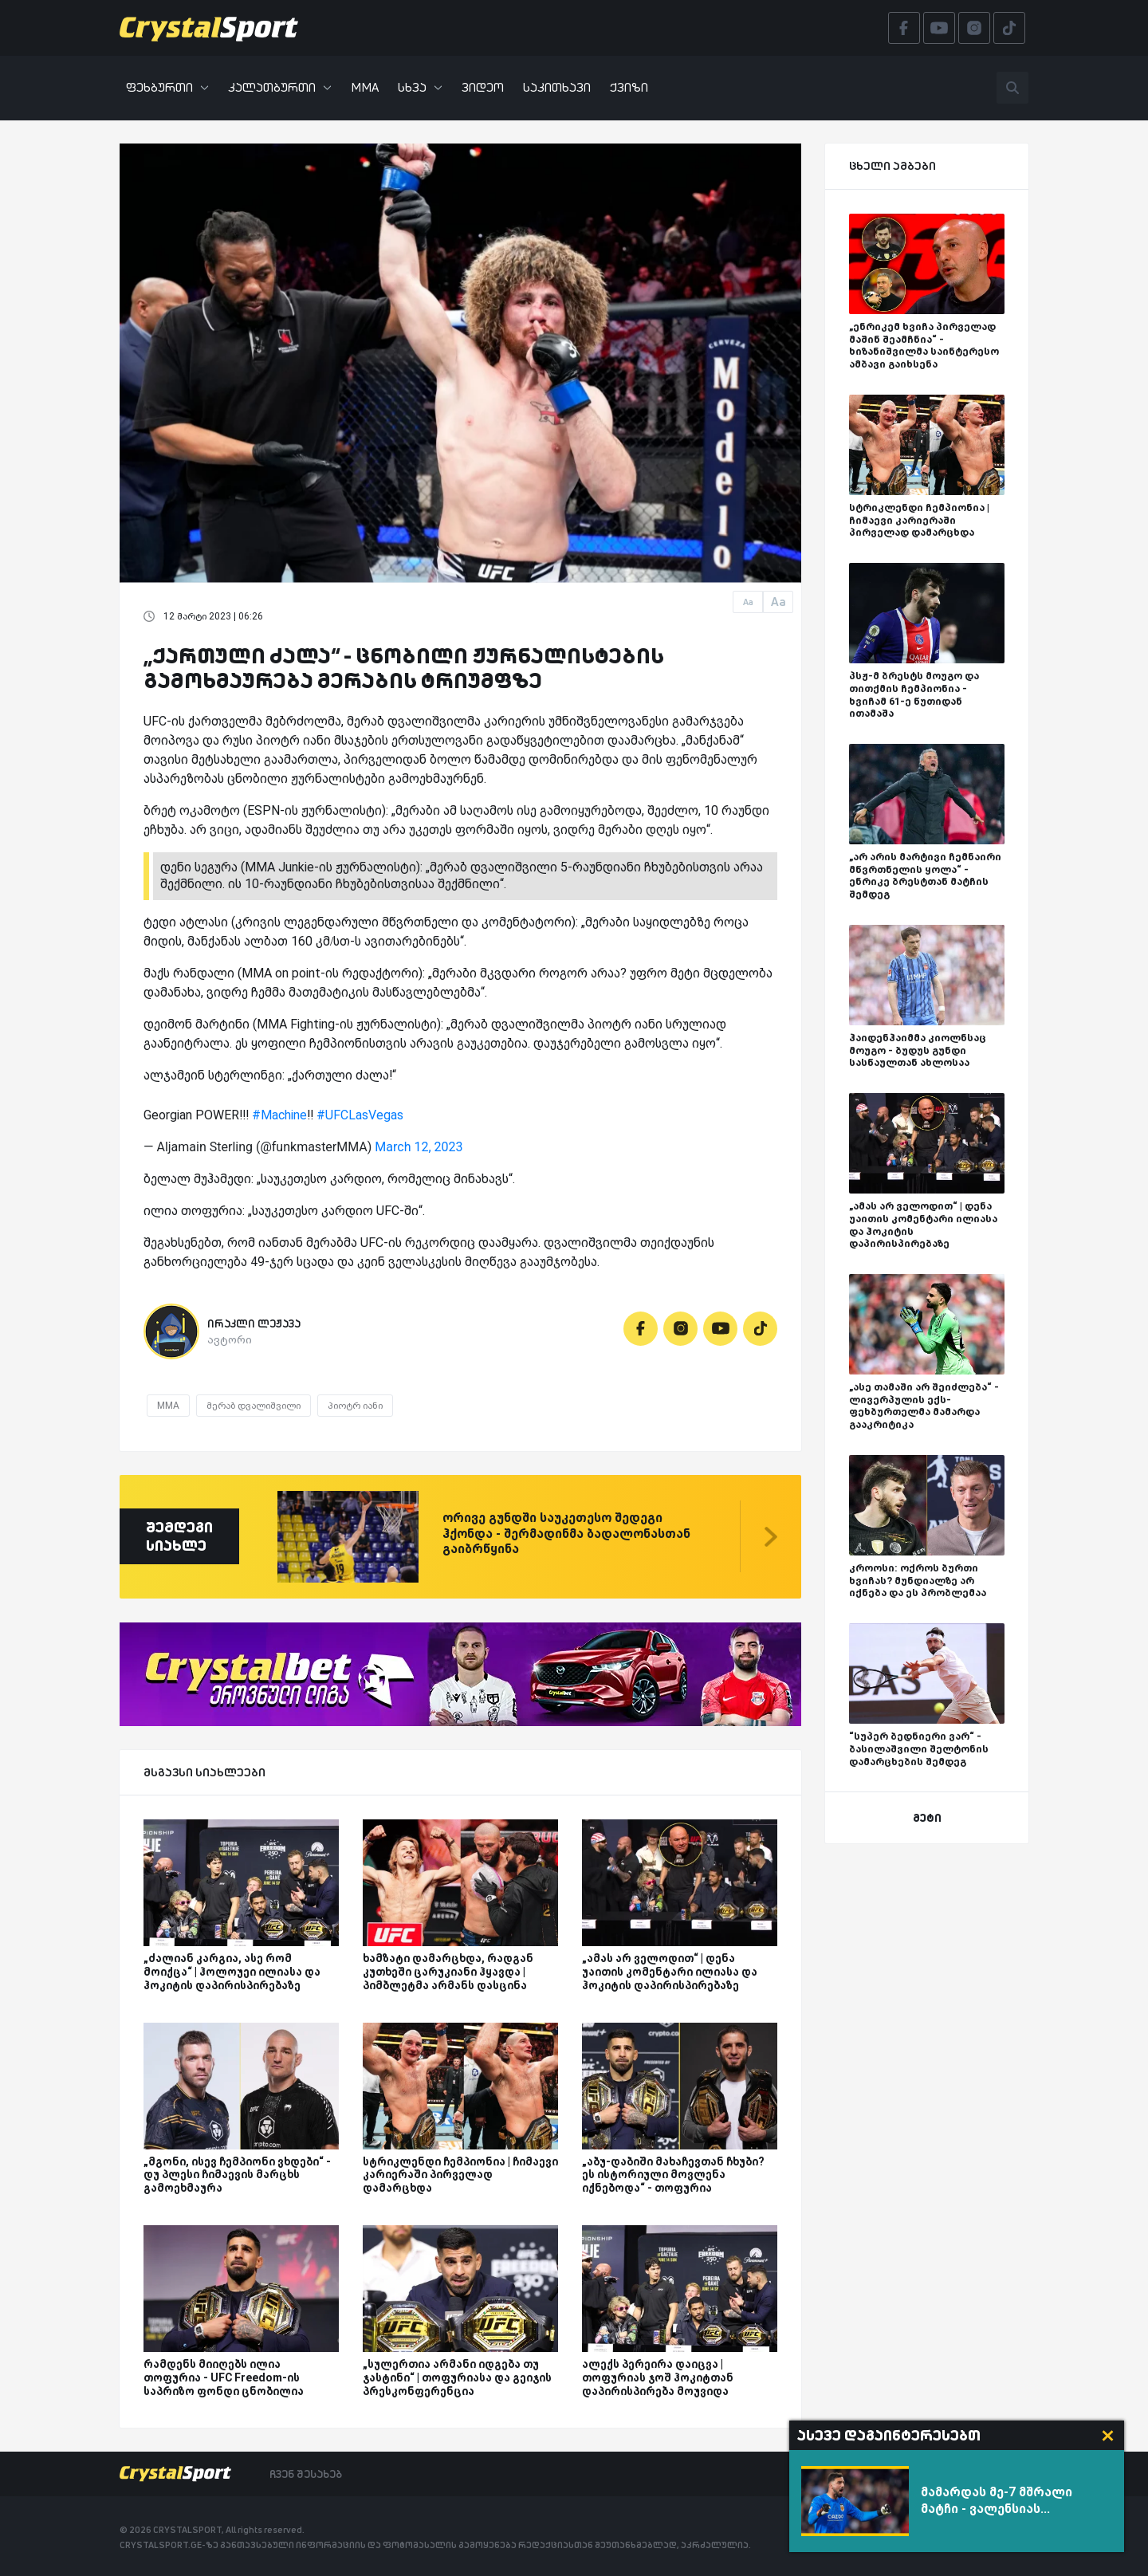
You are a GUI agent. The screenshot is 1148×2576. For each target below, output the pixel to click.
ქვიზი (629, 87)
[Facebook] (640, 1329)
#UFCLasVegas (359, 1115)
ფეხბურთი (167, 87)
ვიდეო (483, 87)
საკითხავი (557, 87)
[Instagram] (680, 1329)
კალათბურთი (280, 87)
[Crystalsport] (209, 27)
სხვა (420, 87)
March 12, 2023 (418, 1146)
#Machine (279, 1115)
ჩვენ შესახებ (305, 2474)
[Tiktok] (760, 1329)
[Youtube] (720, 1329)
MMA (365, 87)
